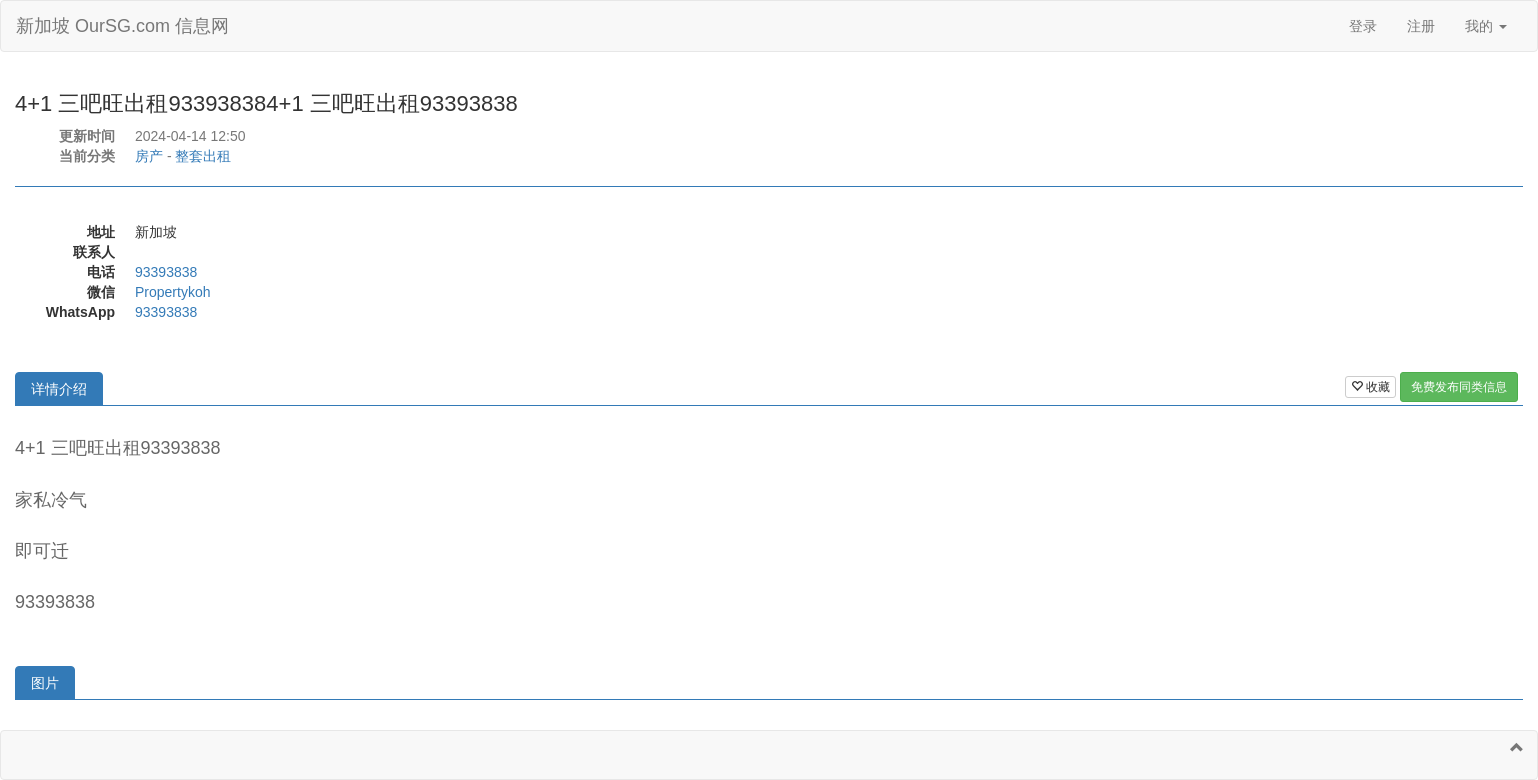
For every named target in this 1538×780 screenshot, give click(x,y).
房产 (149, 156)
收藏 (1370, 387)
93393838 (166, 272)
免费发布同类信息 (1459, 387)
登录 (1363, 26)
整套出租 (203, 156)
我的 (1486, 26)
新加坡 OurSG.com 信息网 (122, 26)
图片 (45, 683)
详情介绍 (59, 389)
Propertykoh (172, 292)
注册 (1421, 26)
